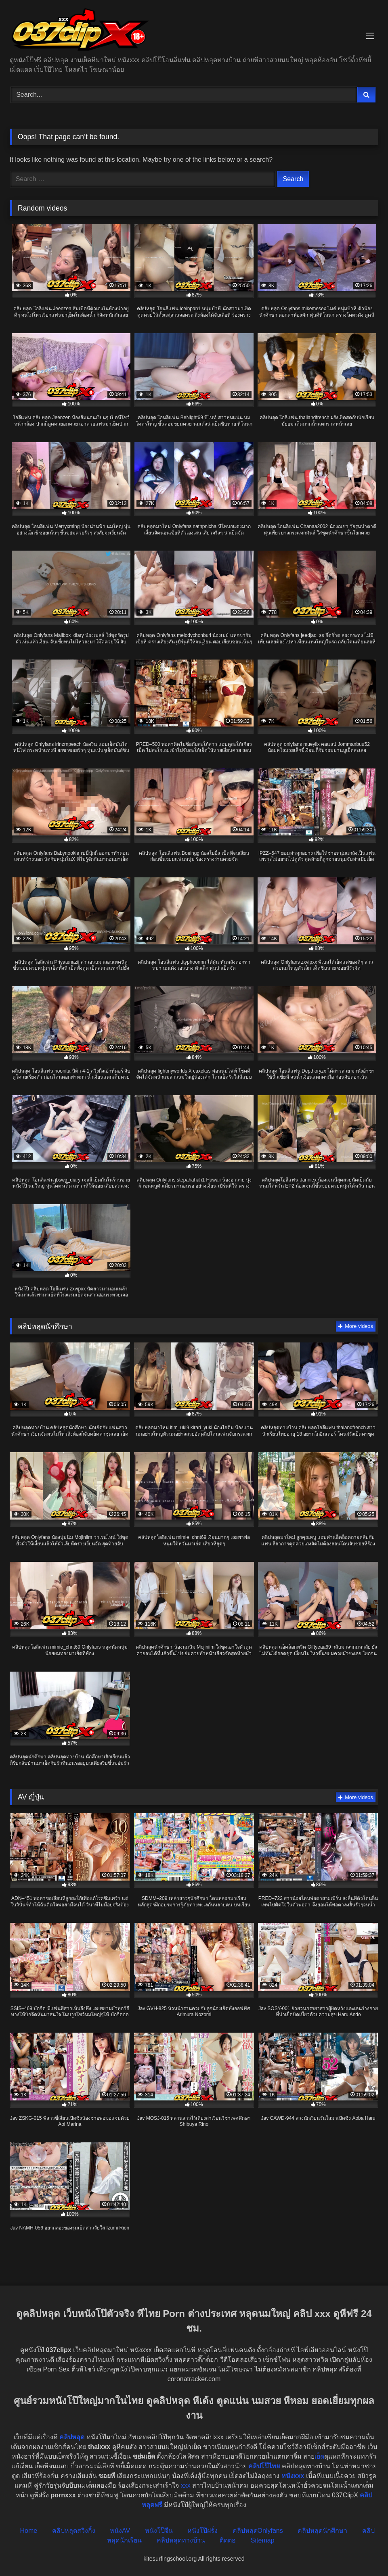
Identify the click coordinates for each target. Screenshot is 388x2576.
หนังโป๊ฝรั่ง (202, 2530)
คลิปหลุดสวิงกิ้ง (73, 2530)
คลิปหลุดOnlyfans (258, 2530)
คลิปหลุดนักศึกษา (322, 2530)
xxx (186, 2485)
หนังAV (120, 2530)
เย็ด (319, 2456)
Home (28, 2530)
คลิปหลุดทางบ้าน (181, 2540)
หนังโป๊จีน (159, 2530)
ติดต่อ (228, 2540)
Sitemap (263, 2540)
